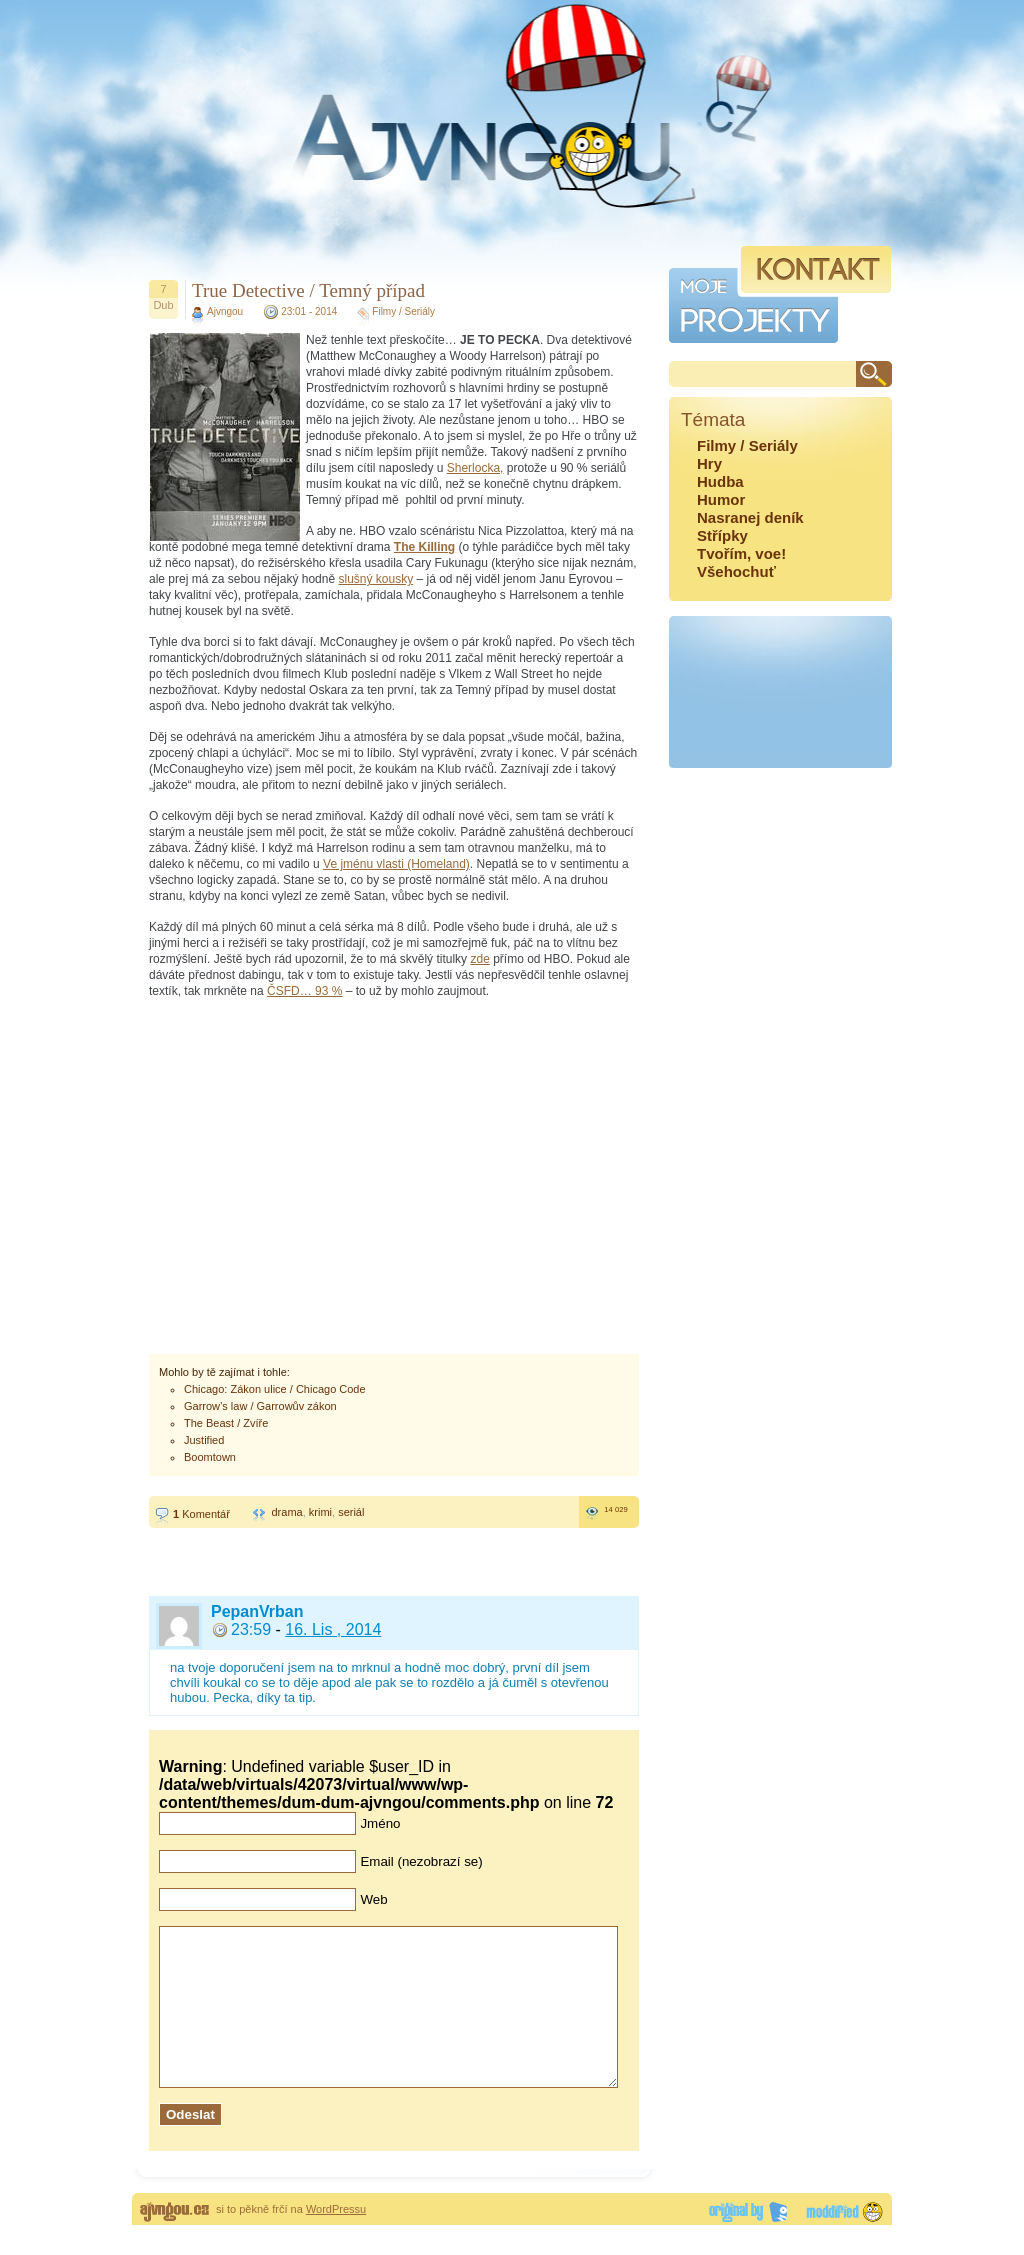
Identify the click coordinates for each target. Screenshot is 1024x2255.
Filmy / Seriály (403, 311)
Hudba (720, 481)
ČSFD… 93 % (304, 991)
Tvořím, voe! (741, 553)
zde (479, 959)
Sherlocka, (475, 468)
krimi (320, 1512)
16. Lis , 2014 (333, 1629)
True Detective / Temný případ (308, 290)
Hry (709, 463)
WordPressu (336, 2239)
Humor (721, 499)
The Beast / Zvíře (226, 1423)
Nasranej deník (750, 517)
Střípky (722, 535)
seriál (351, 1512)
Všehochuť (736, 571)
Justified (204, 1440)
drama (286, 1512)
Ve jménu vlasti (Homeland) (396, 864)
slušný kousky (375, 579)
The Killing (424, 547)
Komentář (201, 1514)
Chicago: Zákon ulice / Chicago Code (275, 1389)
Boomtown (210, 1457)
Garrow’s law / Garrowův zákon (260, 1406)
